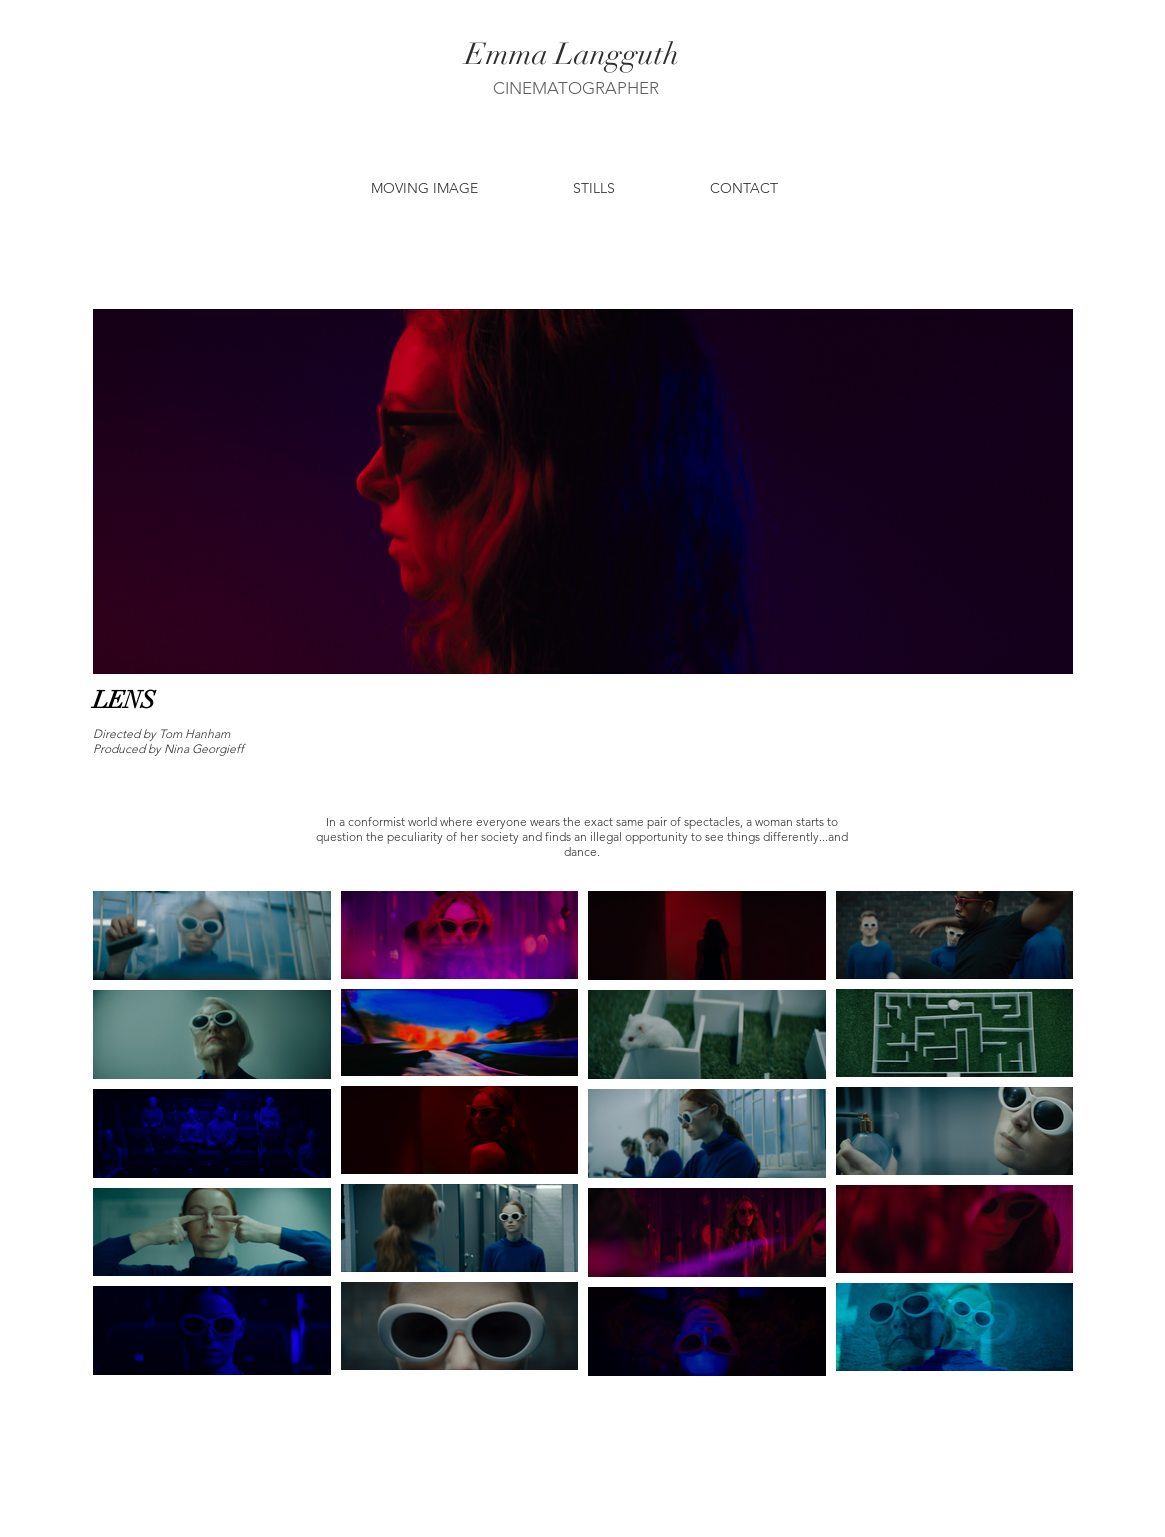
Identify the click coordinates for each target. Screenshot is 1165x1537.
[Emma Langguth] (572, 55)
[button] (424, 188)
